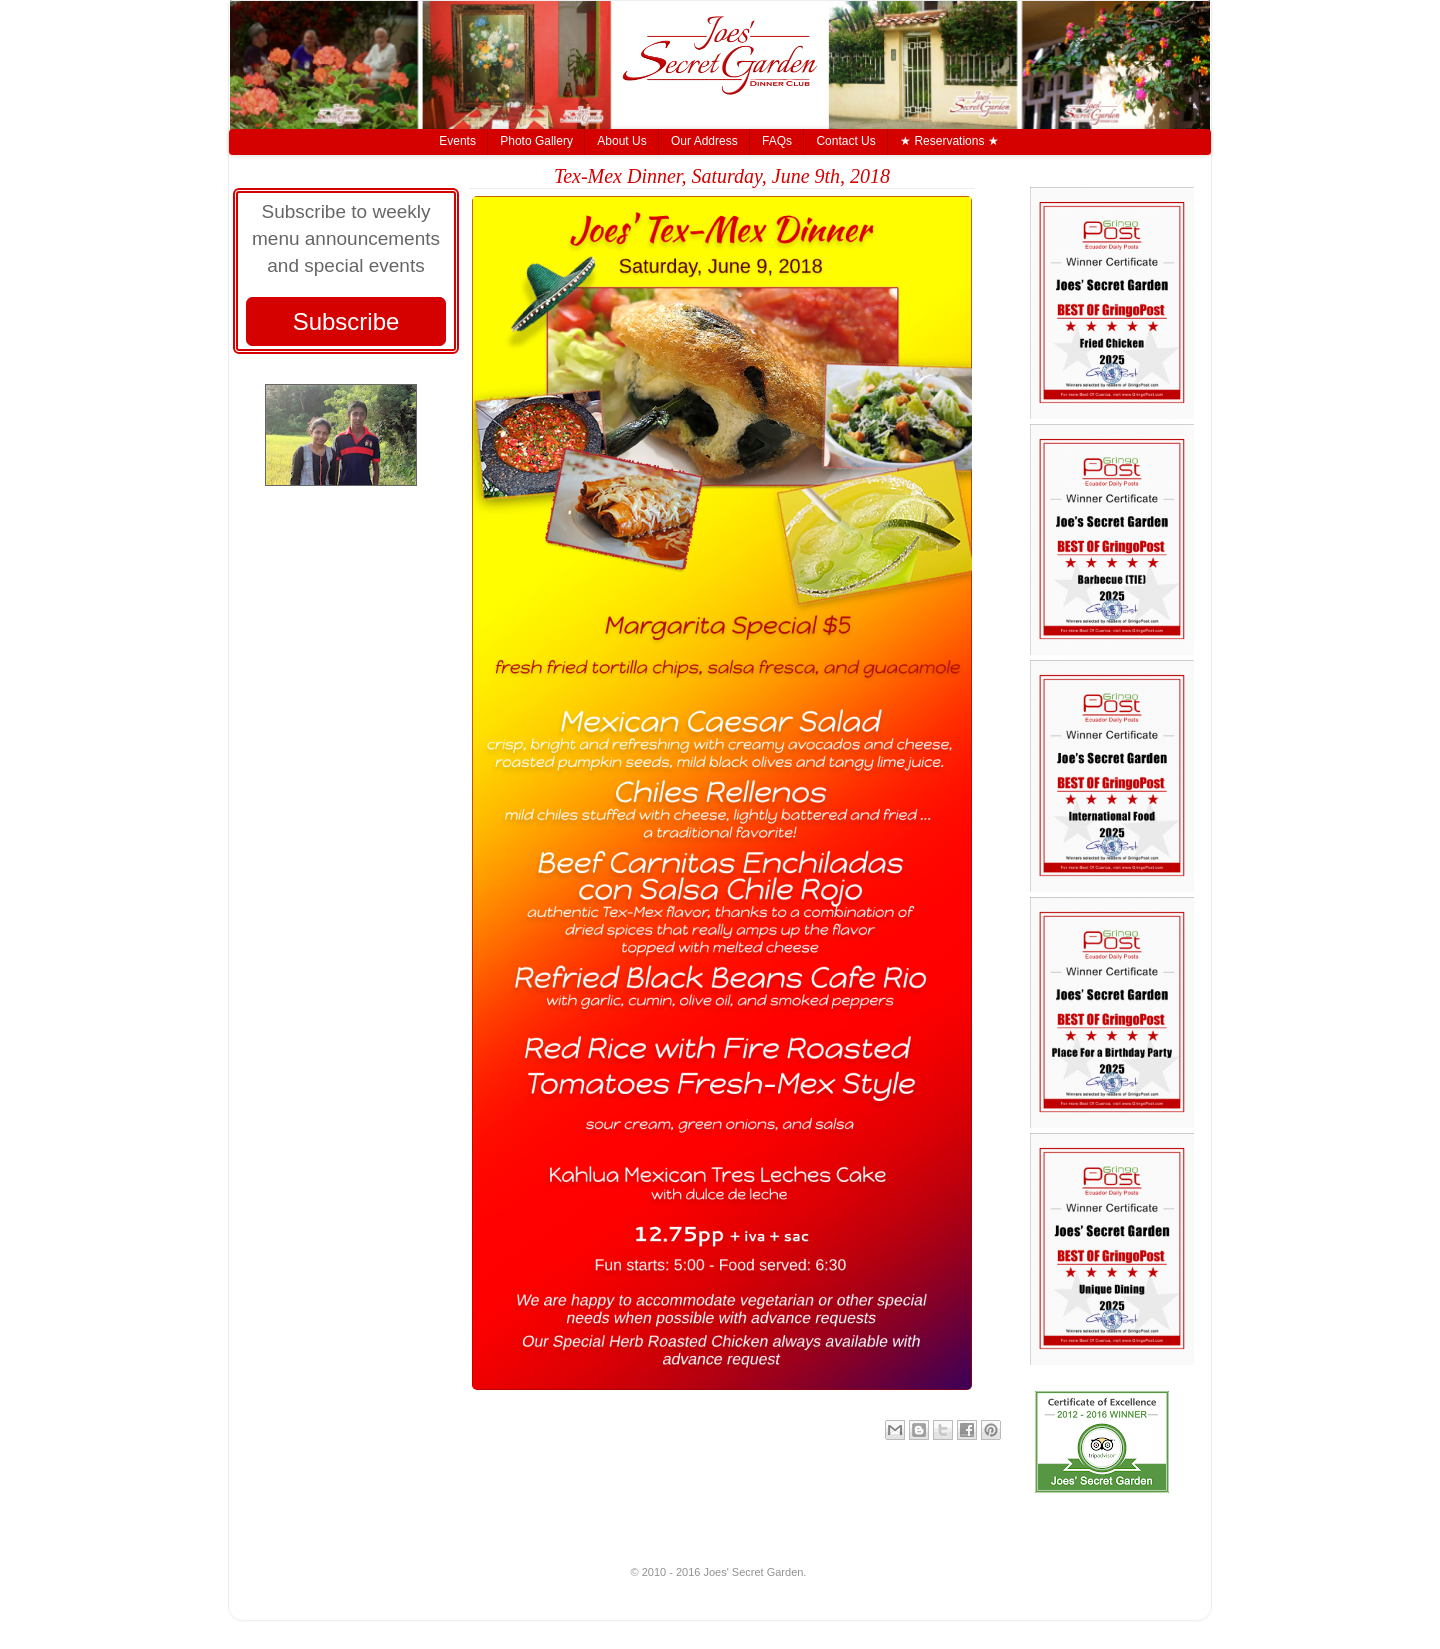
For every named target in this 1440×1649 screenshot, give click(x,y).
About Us (621, 141)
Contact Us (845, 141)
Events (457, 141)
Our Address (704, 141)
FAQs (777, 141)
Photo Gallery (536, 141)
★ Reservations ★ (949, 141)
